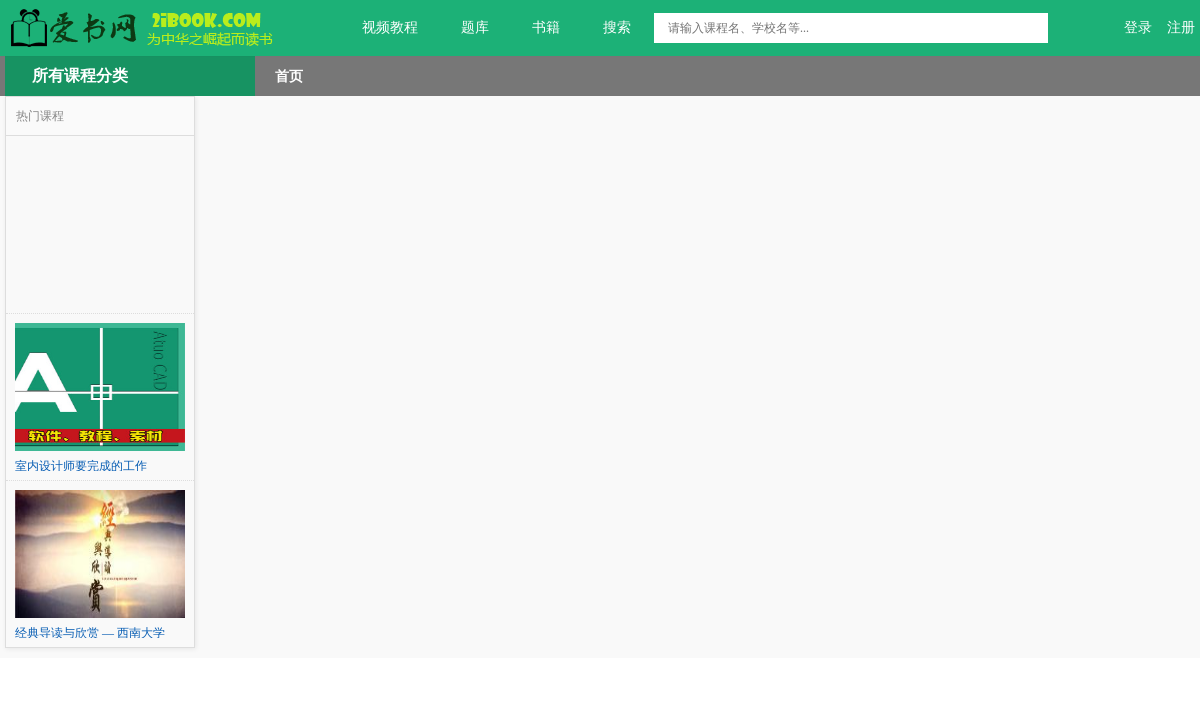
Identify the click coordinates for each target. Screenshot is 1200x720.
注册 (1181, 27)
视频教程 (378, 28)
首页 (289, 76)
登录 (1138, 27)
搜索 (605, 28)
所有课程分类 (80, 75)
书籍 (534, 28)
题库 (463, 28)
